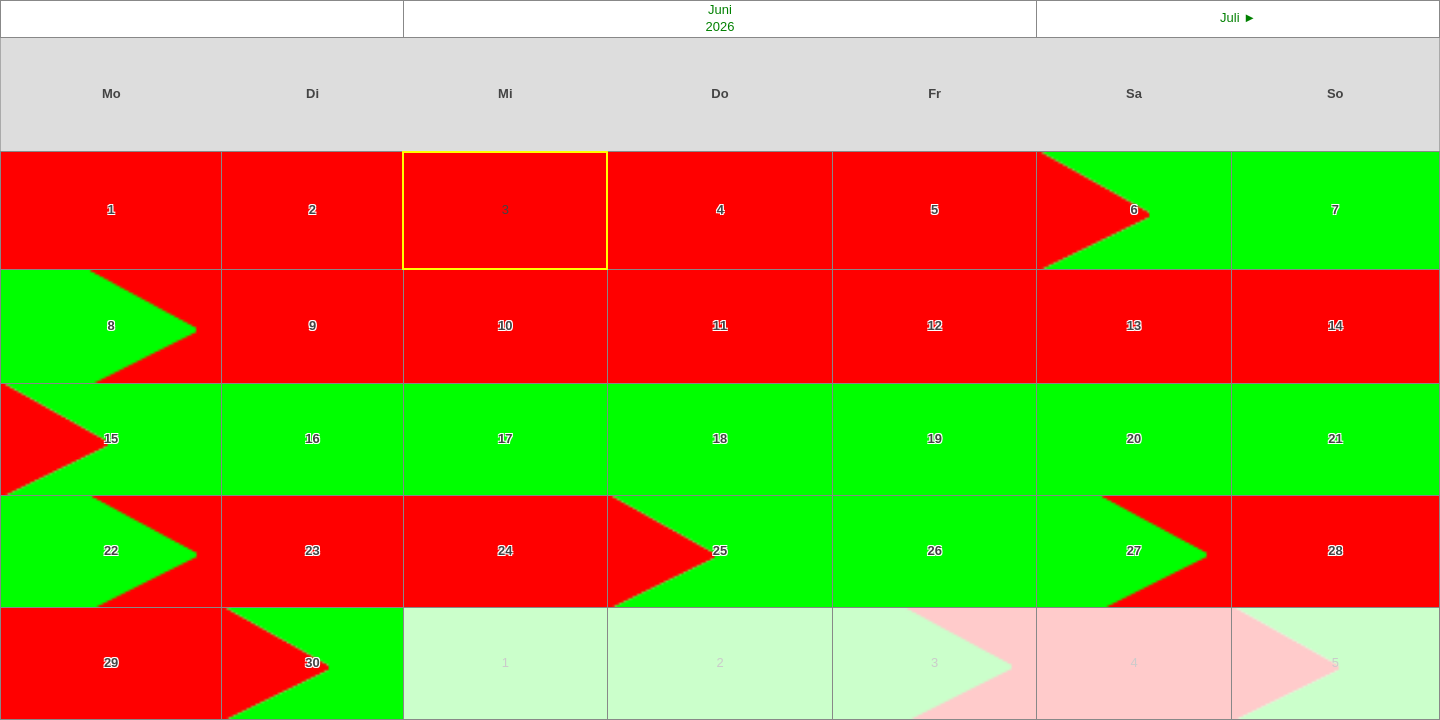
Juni (720, 9)
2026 (720, 26)
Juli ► (1238, 17)
